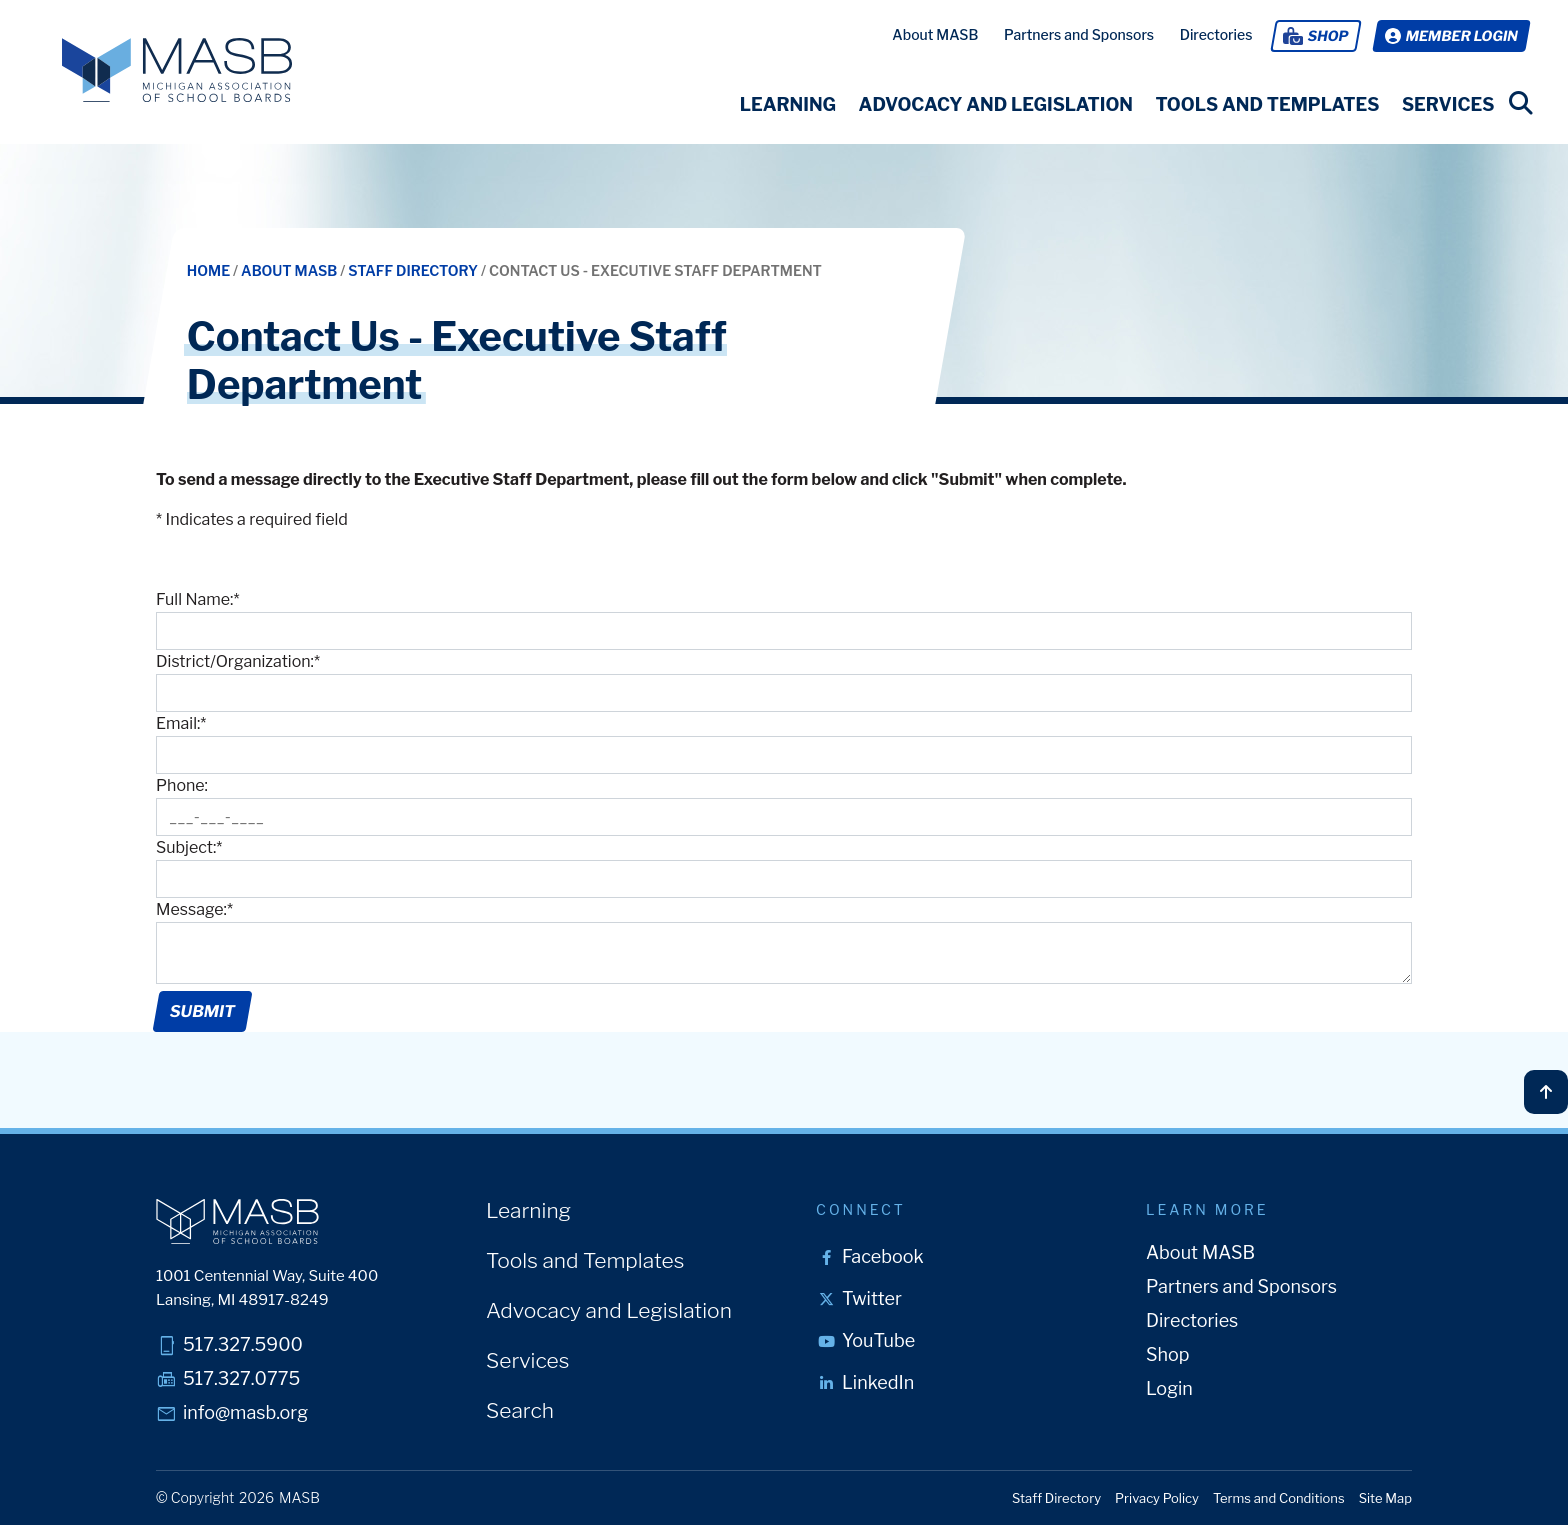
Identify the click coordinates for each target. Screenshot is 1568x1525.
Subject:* (189, 847)
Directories (1216, 34)
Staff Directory (414, 270)
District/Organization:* (238, 661)
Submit (202, 1011)
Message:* (194, 909)
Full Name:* (197, 599)
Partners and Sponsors (1079, 34)
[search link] (1521, 103)
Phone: (182, 785)
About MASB (935, 34)
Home (210, 270)
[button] (787, 105)
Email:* (181, 723)
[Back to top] (1546, 1092)
